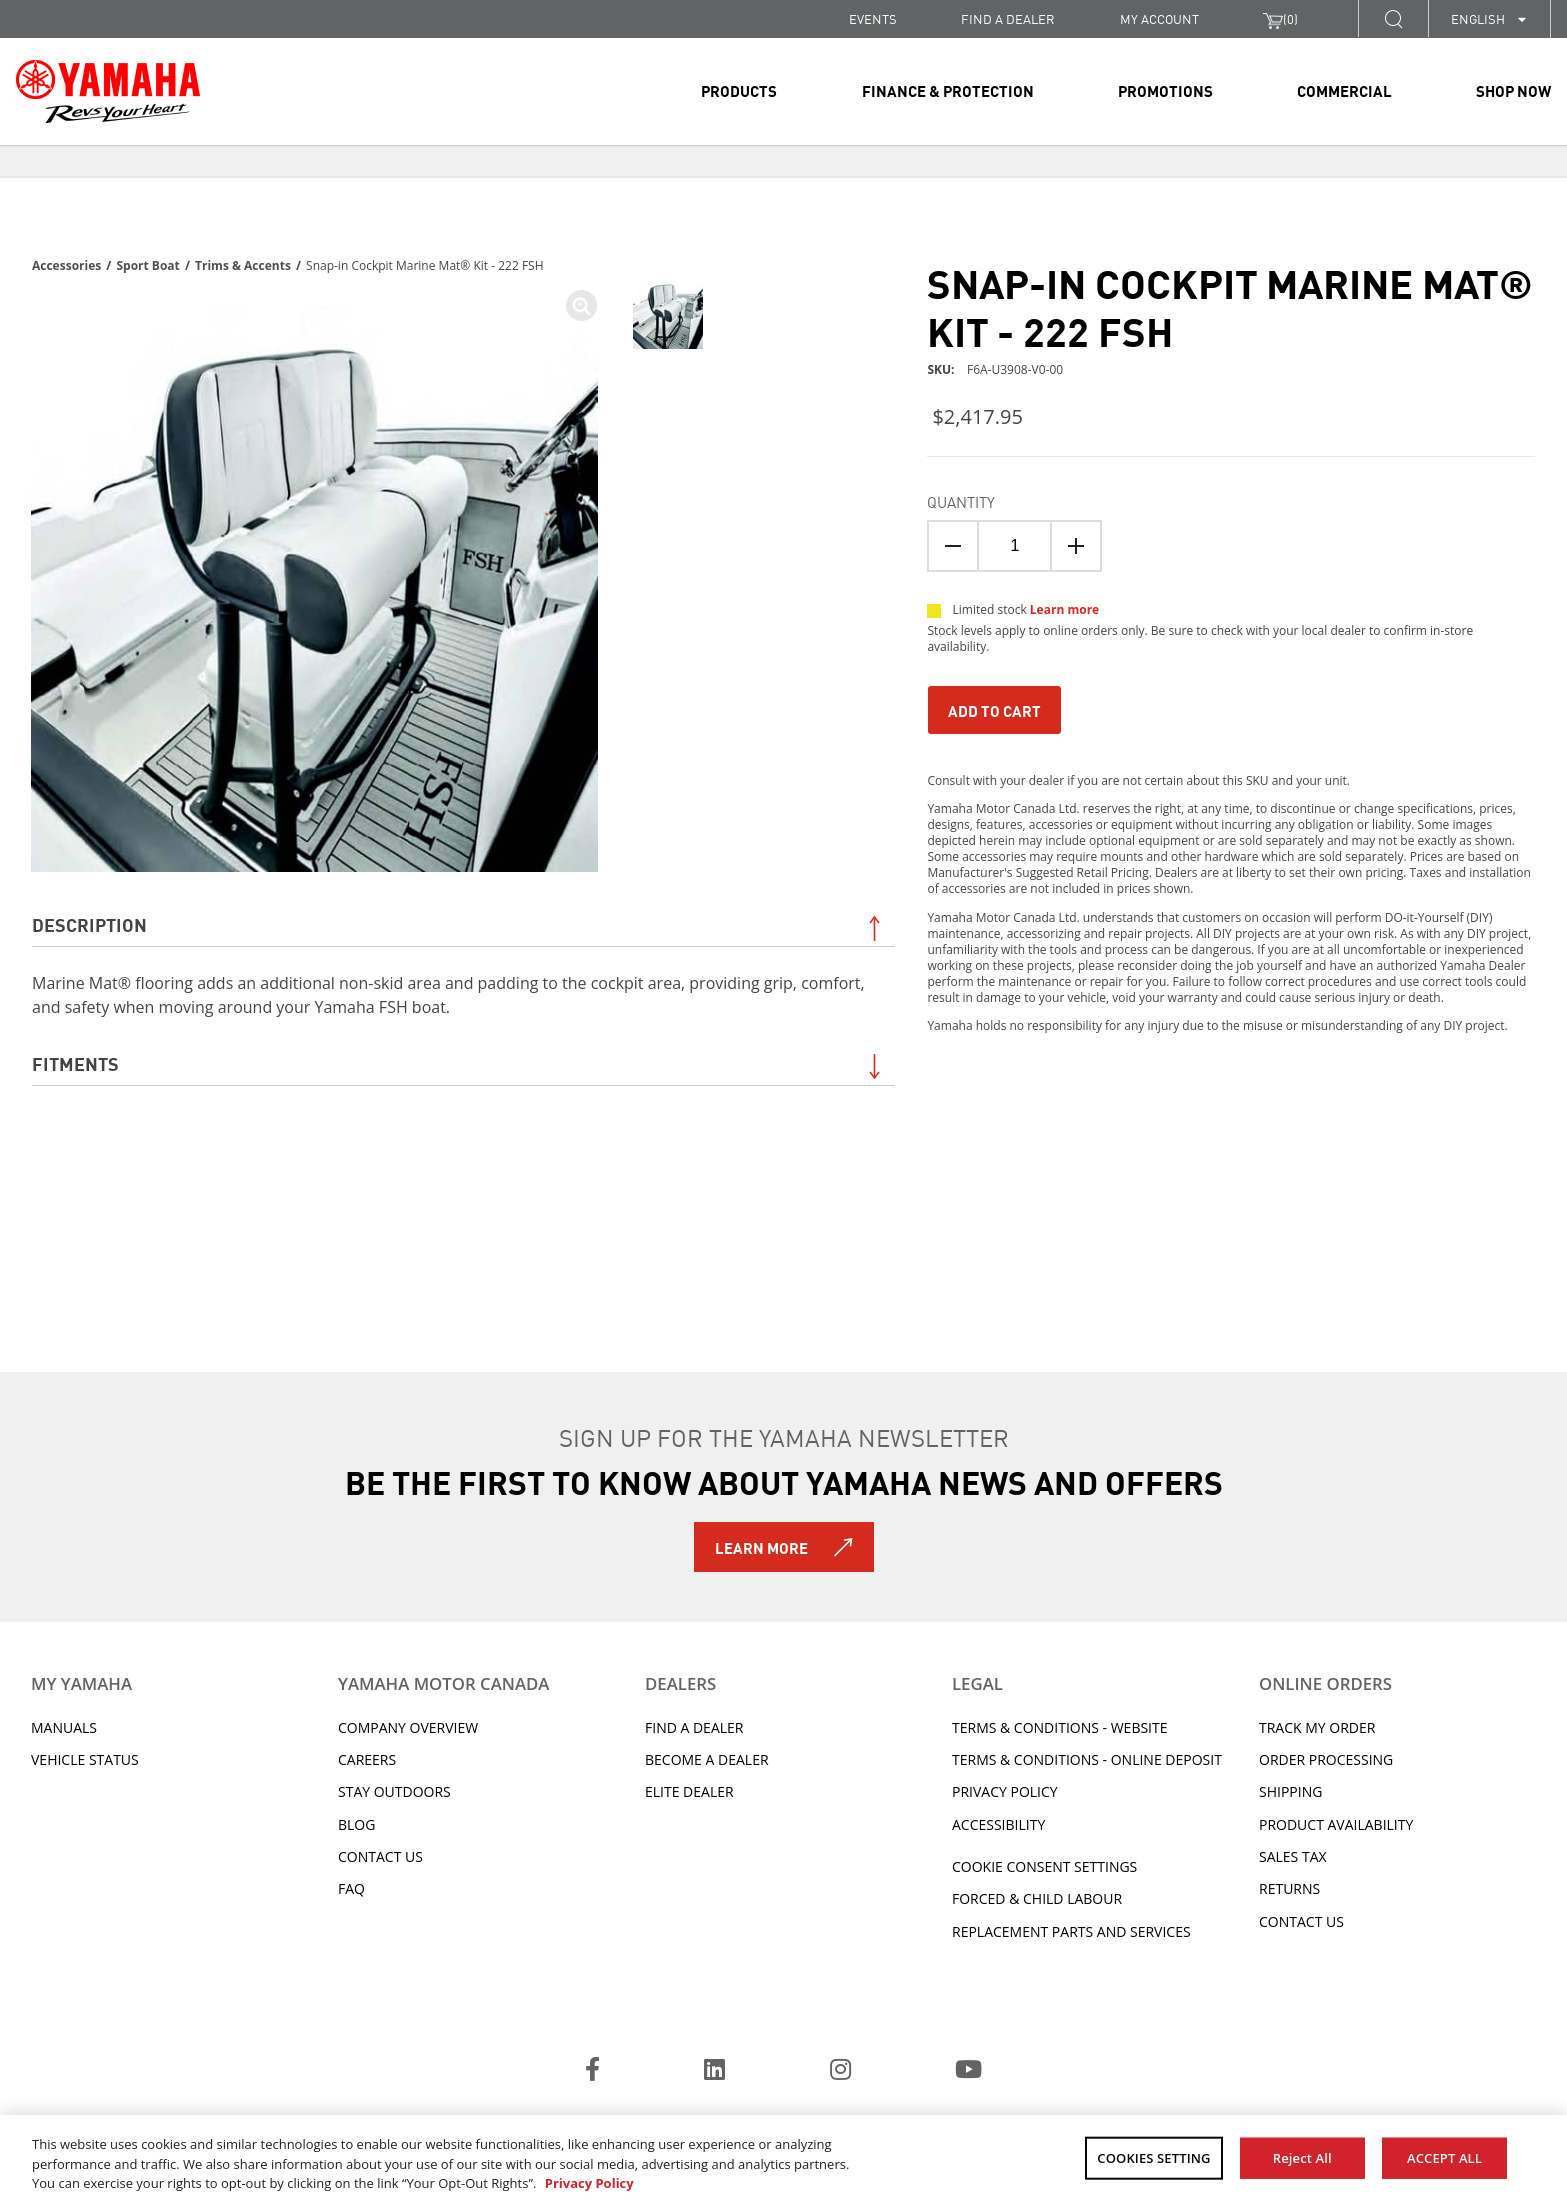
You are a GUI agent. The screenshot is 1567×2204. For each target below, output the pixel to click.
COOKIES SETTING (1153, 2157)
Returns (1289, 1888)
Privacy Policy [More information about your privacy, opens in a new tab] (589, 2183)
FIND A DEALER (1008, 18)
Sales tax (1293, 1856)
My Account (1159, 18)
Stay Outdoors (394, 1791)
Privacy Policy (1005, 1791)
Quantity (961, 501)
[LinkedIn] (714, 2072)
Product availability (1336, 1824)
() (1280, 19)
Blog (356, 1824)
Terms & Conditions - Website (1060, 1727)
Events (873, 18)
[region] (783, 2159)
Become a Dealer (707, 1759)
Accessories (66, 265)
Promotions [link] (1165, 90)
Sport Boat (147, 265)
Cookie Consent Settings (1044, 1866)
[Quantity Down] (953, 546)
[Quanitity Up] (1076, 546)
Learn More (761, 1547)
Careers (367, 1759)
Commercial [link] (1344, 90)
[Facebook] (592, 2072)
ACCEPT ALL (1444, 2157)
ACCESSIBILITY (998, 1824)
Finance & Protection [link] (948, 90)
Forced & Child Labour (1037, 1898)
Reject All (1302, 2157)
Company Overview (408, 1727)
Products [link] (739, 90)
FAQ (351, 1888)
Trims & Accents (243, 265)
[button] (1393, 18)
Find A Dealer (694, 1727)
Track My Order (1317, 1727)
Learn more (1064, 609)
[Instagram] (840, 2072)
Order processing (1326, 1759)
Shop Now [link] (1513, 90)
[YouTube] (968, 2072)
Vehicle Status (85, 1759)
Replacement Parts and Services (1071, 1931)
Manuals (64, 1727)
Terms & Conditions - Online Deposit (1087, 1759)
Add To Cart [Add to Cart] (994, 710)
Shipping (1290, 1791)
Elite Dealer (689, 1791)
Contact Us (380, 1856)
